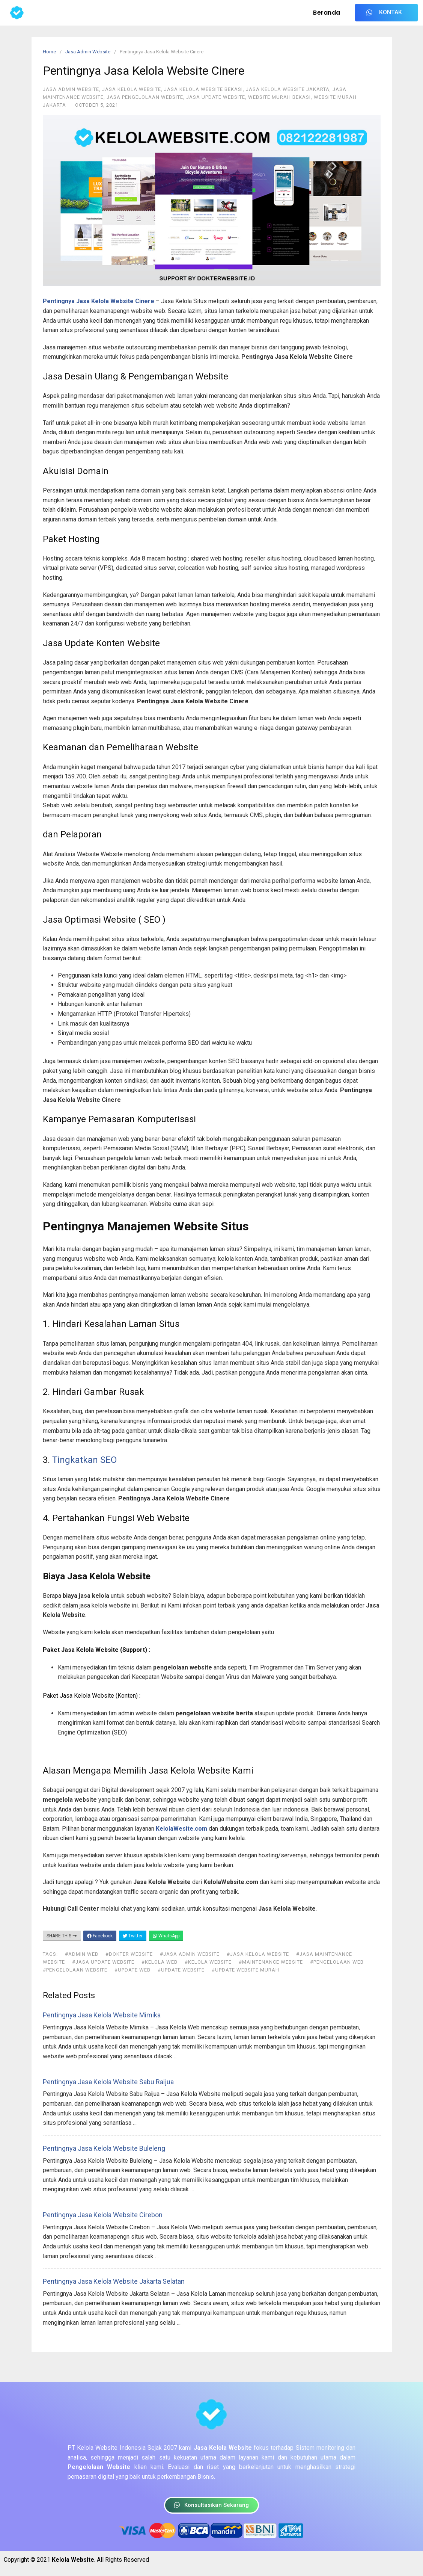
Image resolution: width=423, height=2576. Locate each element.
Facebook (100, 1935)
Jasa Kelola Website (131, 89)
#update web (132, 1970)
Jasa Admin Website (87, 51)
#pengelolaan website (75, 1970)
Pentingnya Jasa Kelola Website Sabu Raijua (108, 2082)
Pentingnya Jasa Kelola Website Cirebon (103, 2215)
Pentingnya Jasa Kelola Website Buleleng (104, 2148)
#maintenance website (271, 1962)
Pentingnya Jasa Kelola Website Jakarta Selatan (114, 2281)
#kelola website (208, 1962)
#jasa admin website (190, 1954)
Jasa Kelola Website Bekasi (203, 89)
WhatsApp (166, 1935)
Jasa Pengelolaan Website (145, 97)
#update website (181, 1970)
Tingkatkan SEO (84, 1460)
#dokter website (129, 1954)
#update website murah (245, 1970)
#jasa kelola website (258, 1954)
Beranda (326, 12)
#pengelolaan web (337, 1962)
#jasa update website (103, 1962)
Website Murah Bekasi (279, 97)
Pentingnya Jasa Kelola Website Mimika (102, 2015)
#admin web (81, 1954)
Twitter (133, 1935)
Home (49, 51)
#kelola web (160, 1962)
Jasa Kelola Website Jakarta (288, 89)
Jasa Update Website (215, 97)
